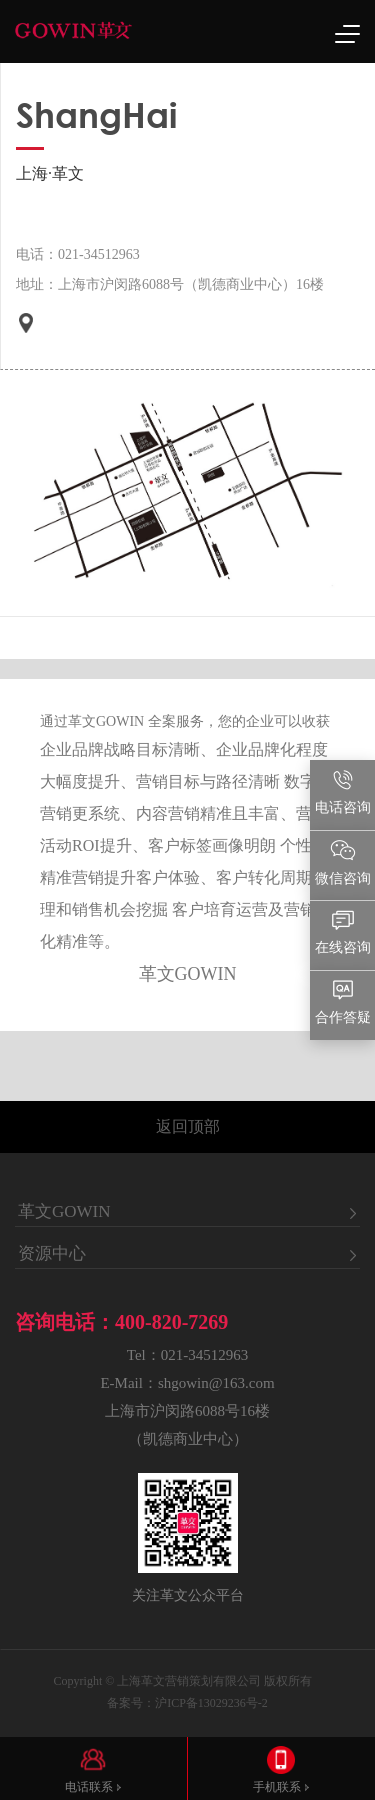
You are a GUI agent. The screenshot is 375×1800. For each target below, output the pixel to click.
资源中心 (52, 1254)
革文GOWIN (64, 1212)
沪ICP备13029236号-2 (211, 1703)
